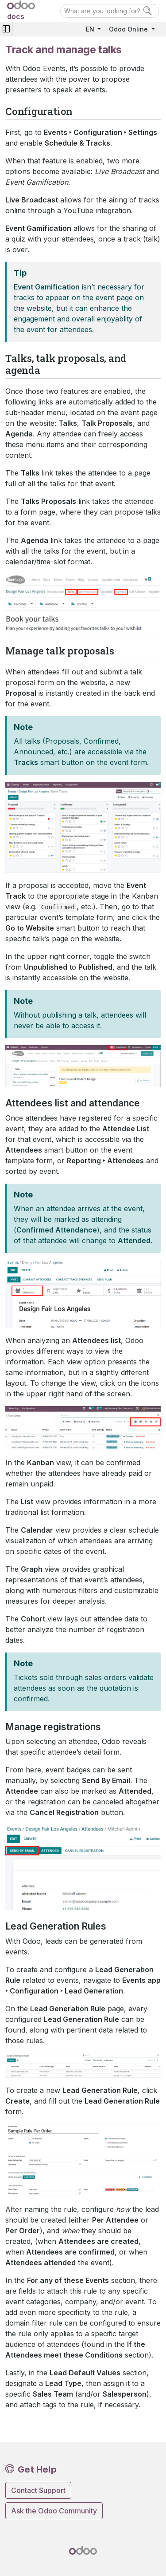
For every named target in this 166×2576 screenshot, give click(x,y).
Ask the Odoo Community (54, 2510)
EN (91, 29)
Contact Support (38, 2490)
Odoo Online (129, 29)
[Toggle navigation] (6, 29)
